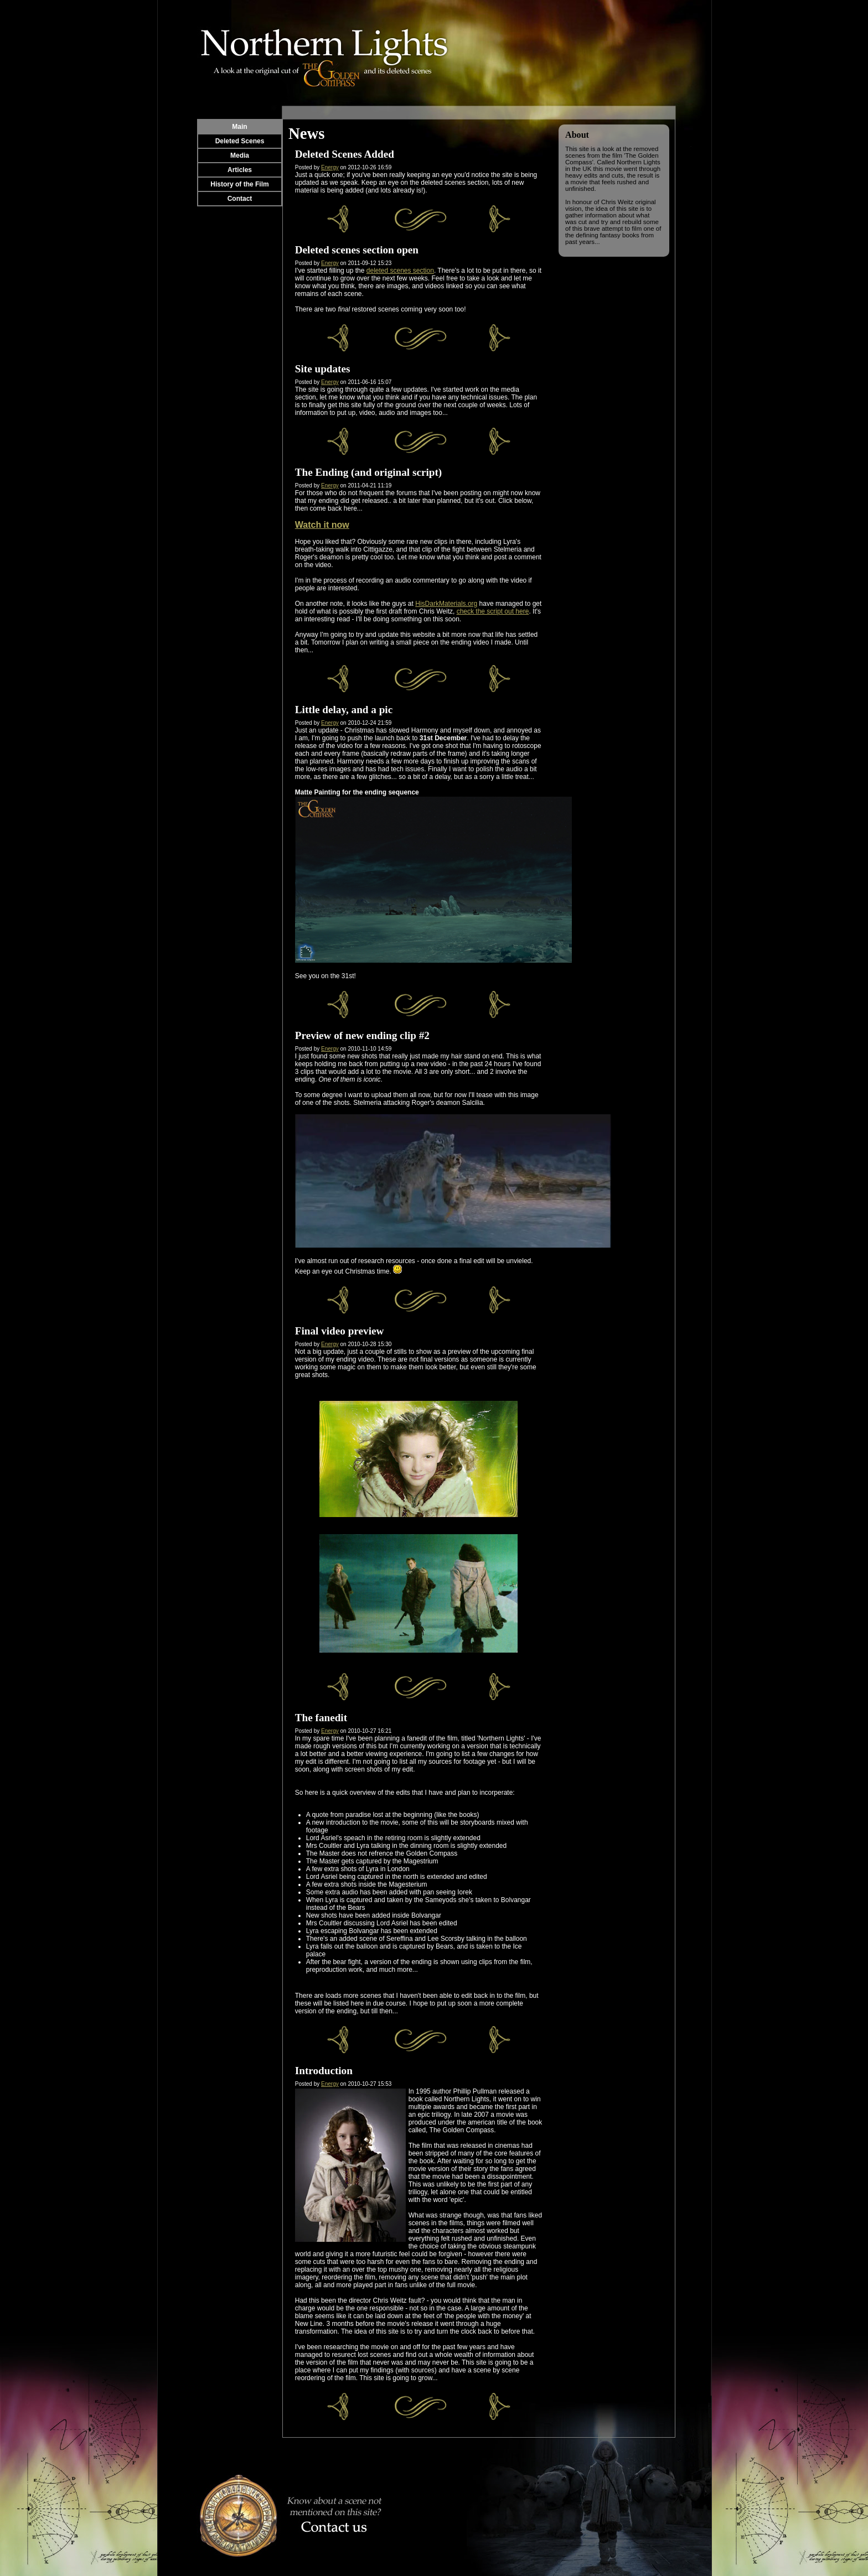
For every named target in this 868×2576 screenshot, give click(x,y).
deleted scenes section (400, 270)
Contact (240, 198)
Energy (330, 167)
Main (239, 127)
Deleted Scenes (240, 141)
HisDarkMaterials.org (446, 603)
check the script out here (493, 611)
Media (239, 155)
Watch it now (322, 524)
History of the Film (239, 184)
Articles (240, 170)
